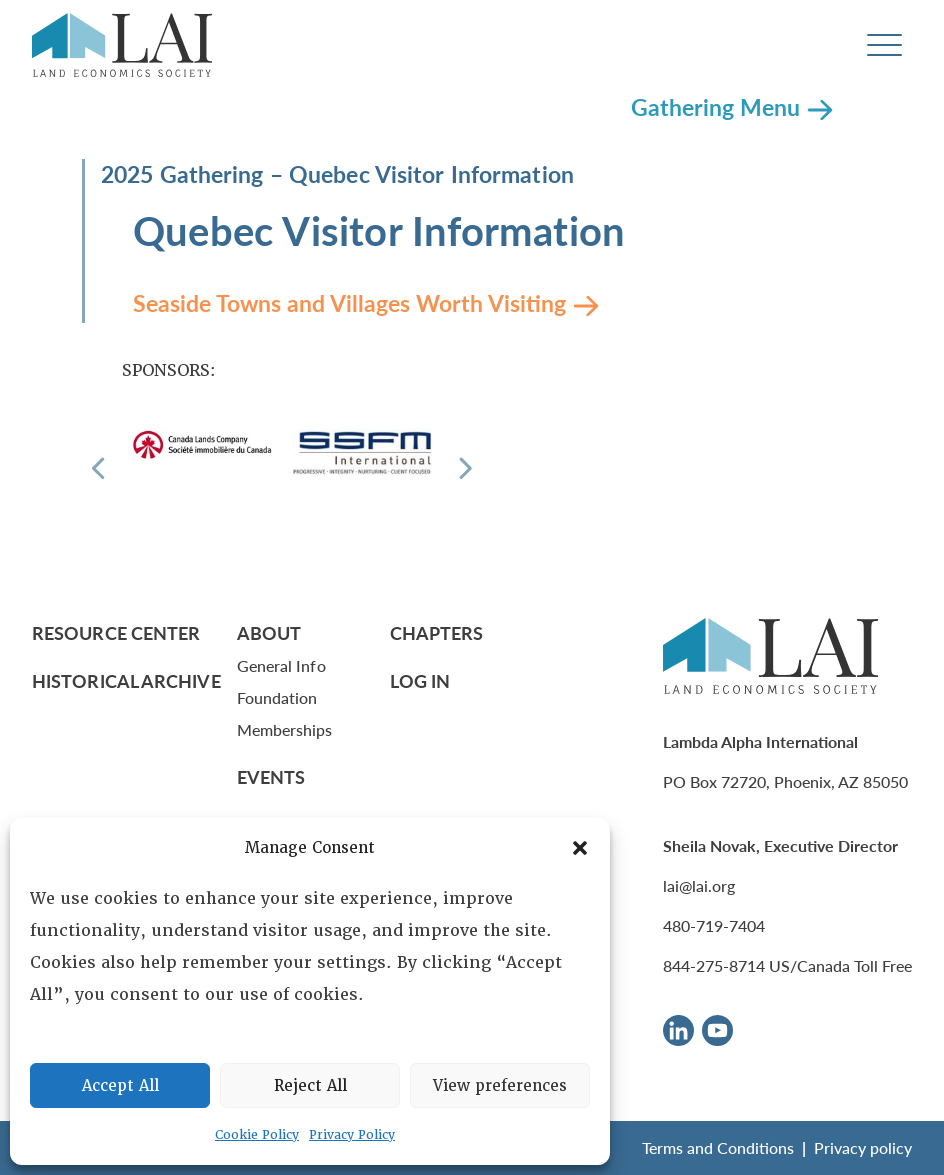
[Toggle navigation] (884, 45)
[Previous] (98, 468)
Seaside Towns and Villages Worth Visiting (349, 302)
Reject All (310, 1086)
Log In (420, 680)
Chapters (437, 632)
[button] (580, 848)
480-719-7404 (714, 925)
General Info (281, 665)
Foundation (277, 697)
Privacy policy (863, 1147)
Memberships (285, 729)
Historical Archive (126, 680)
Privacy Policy (352, 1135)
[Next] (465, 468)
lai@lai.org (699, 885)
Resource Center (116, 632)
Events (271, 776)
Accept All (120, 1086)
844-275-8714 (714, 965)
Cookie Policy (257, 1135)
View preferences (500, 1086)
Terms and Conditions (718, 1147)
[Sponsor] (202, 444)
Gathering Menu (715, 106)
